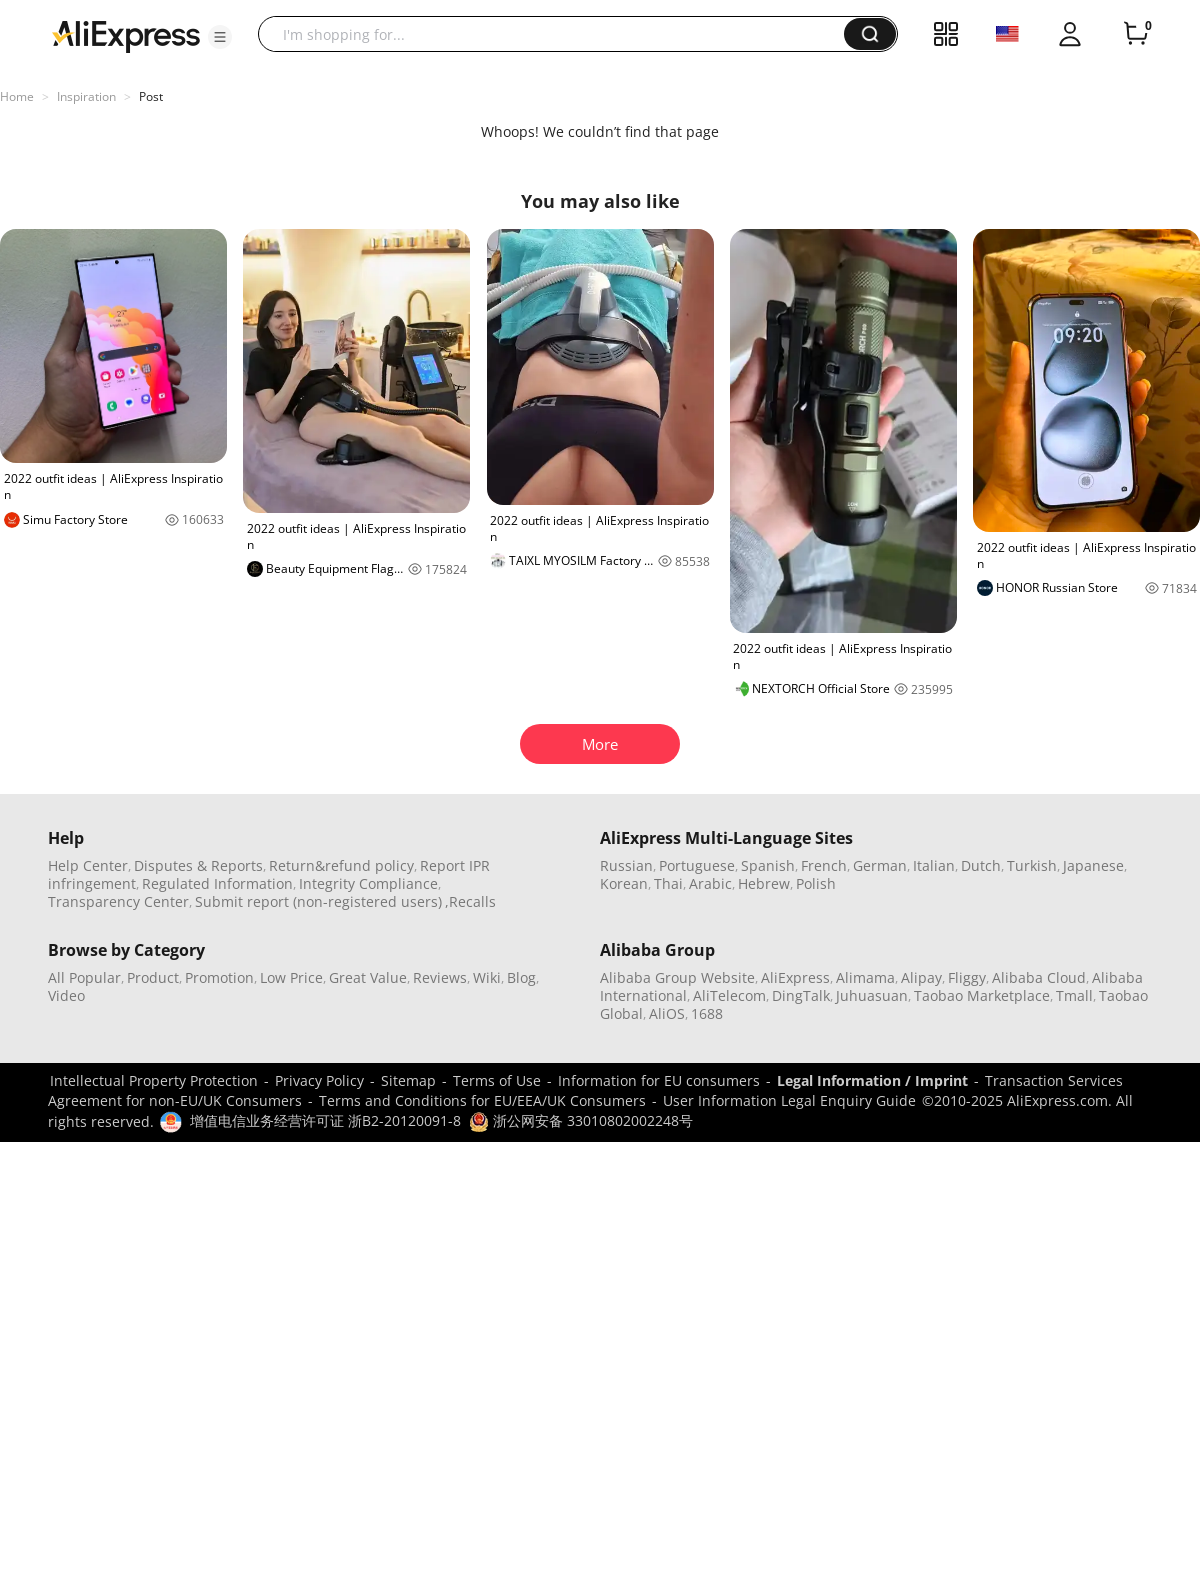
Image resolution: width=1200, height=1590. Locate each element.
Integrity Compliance (368, 883)
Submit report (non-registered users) (318, 901)
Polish (816, 883)
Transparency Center (118, 901)
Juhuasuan (872, 995)
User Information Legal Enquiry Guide (789, 1100)
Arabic (710, 883)
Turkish (1032, 865)
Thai (668, 883)
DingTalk (801, 995)
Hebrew (764, 883)
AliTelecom (729, 995)
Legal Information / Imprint (872, 1080)
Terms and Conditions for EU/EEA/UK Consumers (482, 1100)
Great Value (368, 977)
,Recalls (470, 901)
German (880, 865)
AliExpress (795, 977)
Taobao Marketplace (982, 995)
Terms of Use (497, 1080)
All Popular (84, 977)
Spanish (768, 865)
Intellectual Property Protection (154, 1080)
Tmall (1074, 995)
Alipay (921, 977)
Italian (934, 865)
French (824, 865)
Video (66, 995)
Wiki (487, 977)
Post (151, 96)
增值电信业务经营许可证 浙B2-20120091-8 (325, 1120)
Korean (624, 883)
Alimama (865, 977)
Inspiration (86, 96)
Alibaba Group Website (677, 977)
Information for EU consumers (659, 1080)
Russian (626, 865)
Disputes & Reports (198, 865)
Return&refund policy (341, 865)
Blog (521, 977)
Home (17, 96)
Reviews (440, 977)
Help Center (88, 865)
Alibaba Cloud (1039, 977)
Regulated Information (217, 883)
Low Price (291, 977)
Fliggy (967, 977)
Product (153, 977)
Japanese (1093, 865)
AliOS (667, 1013)
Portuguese (697, 865)
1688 (707, 1013)
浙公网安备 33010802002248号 (581, 1120)
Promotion (219, 977)
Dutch (981, 865)
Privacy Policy (319, 1080)
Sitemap (408, 1080)
